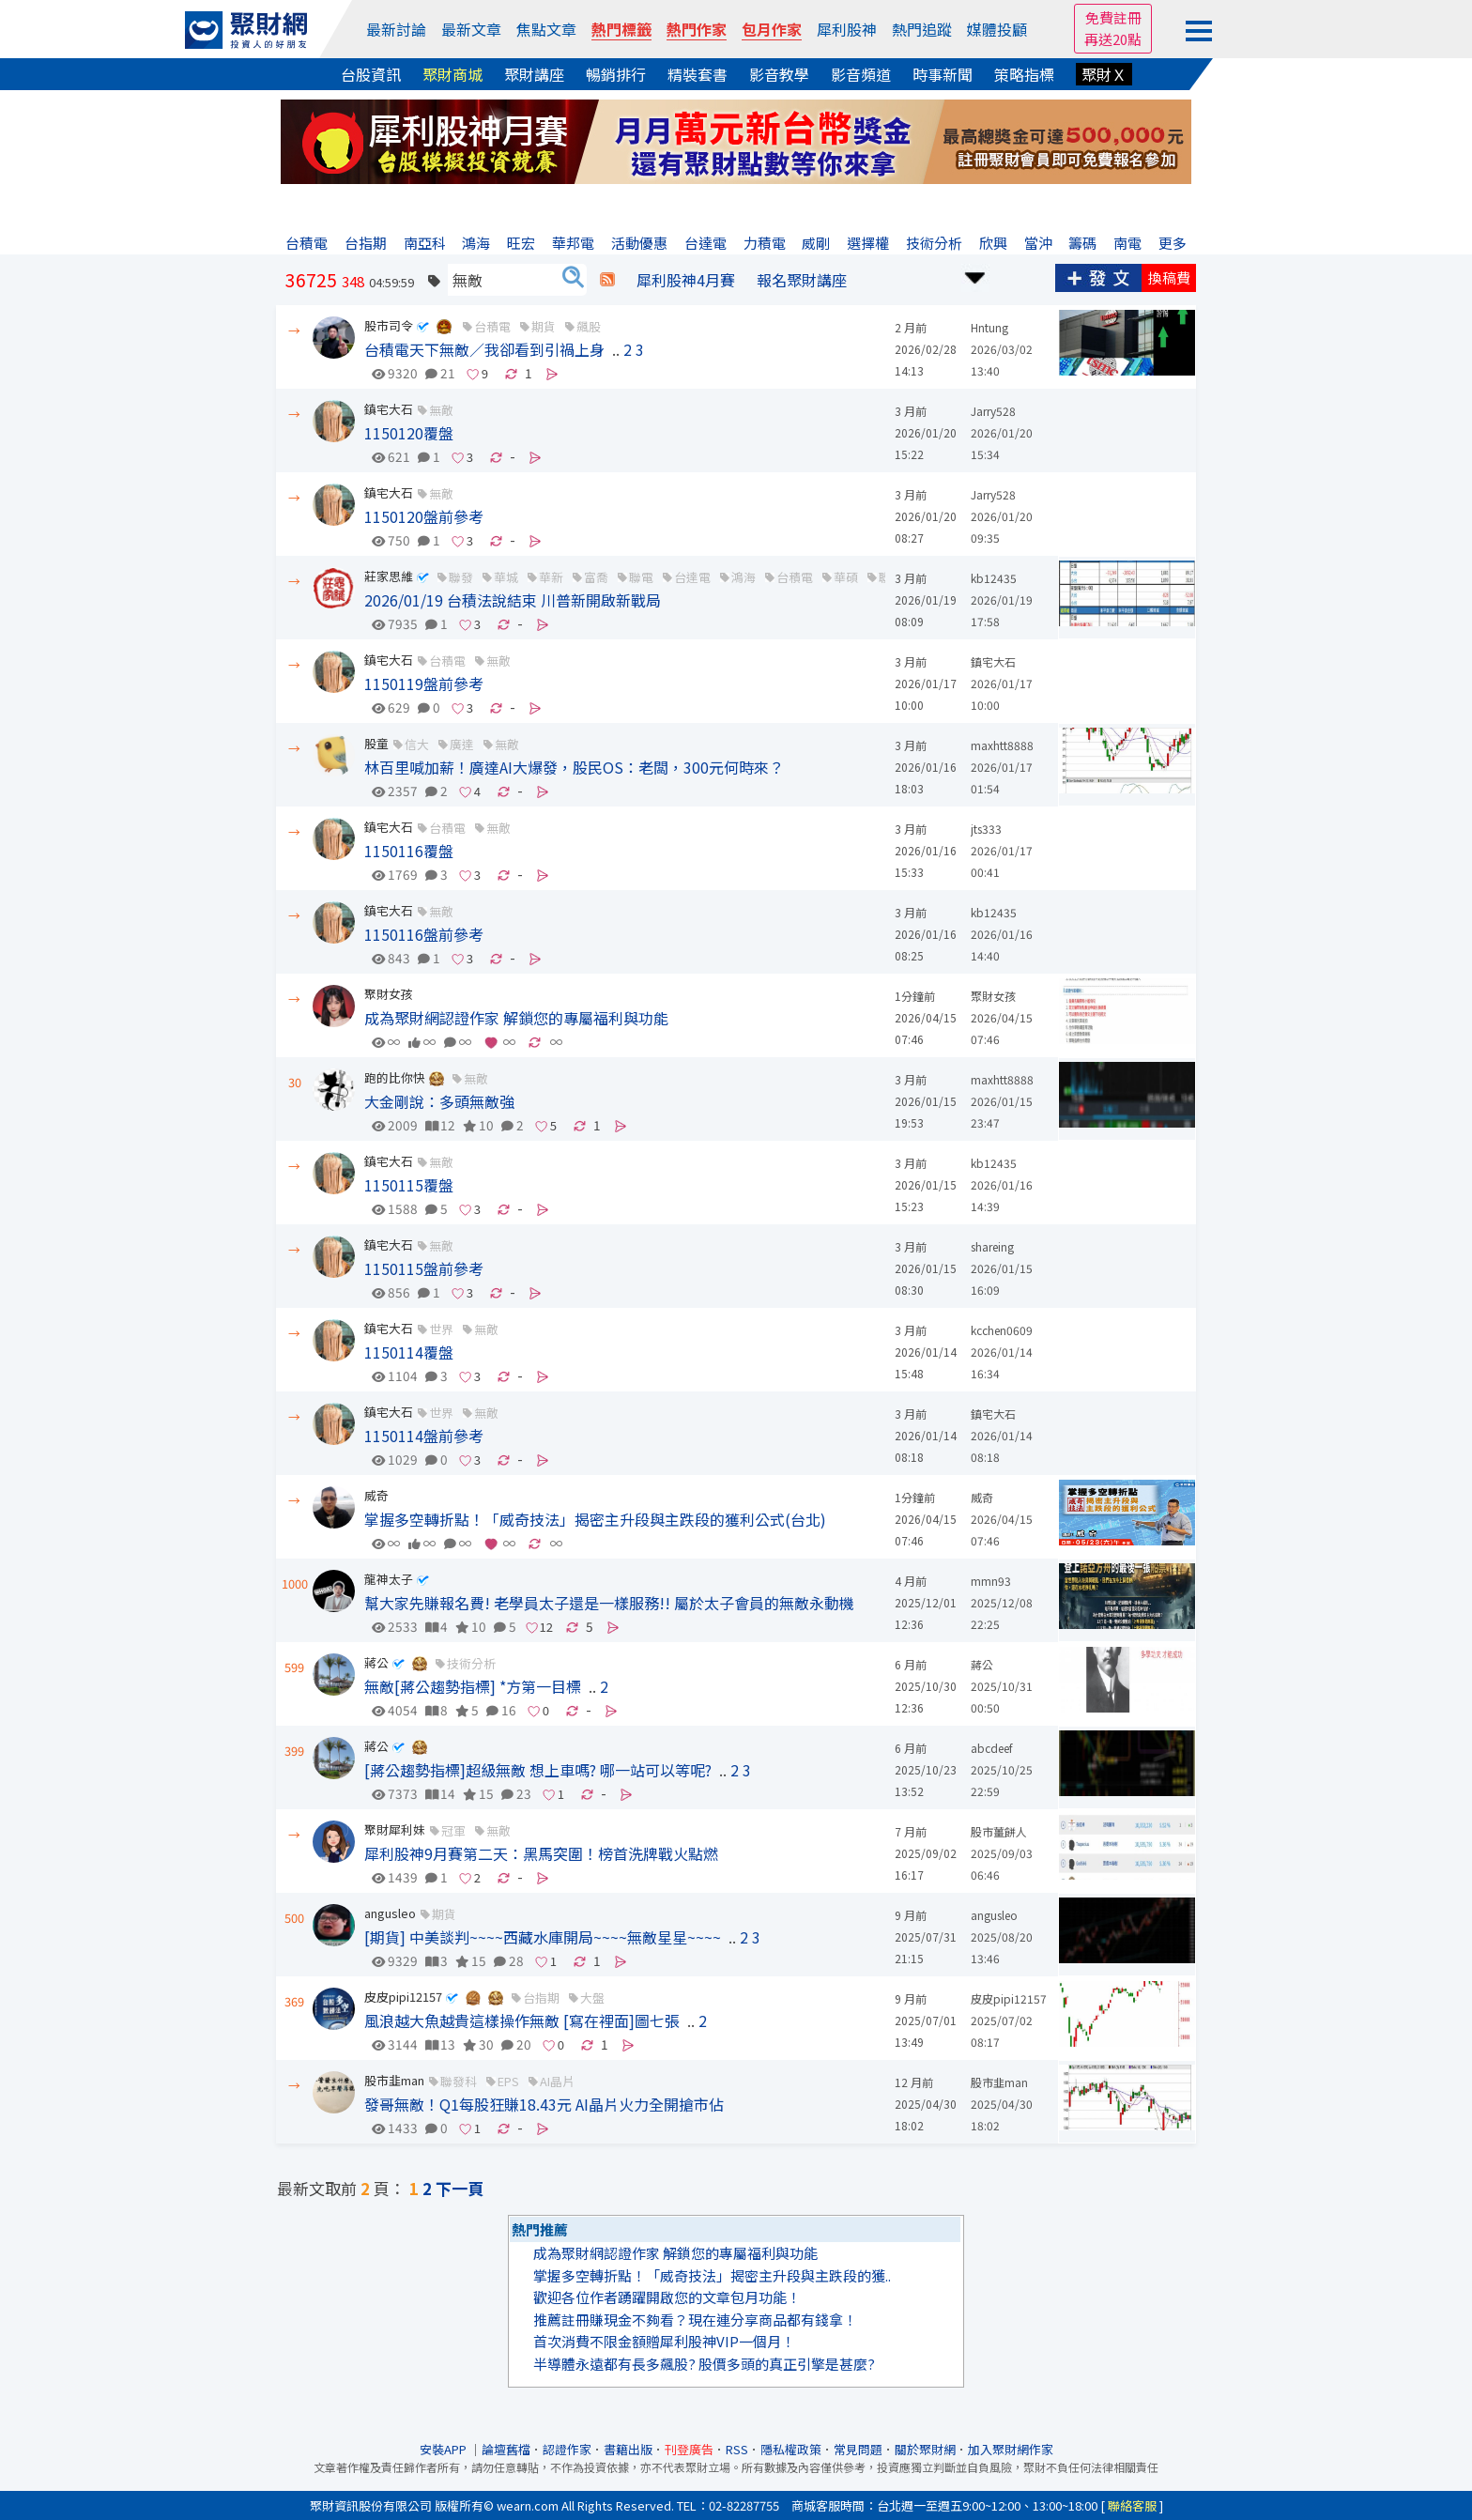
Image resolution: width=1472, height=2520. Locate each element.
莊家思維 (388, 576)
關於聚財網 (925, 2449)
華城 (506, 577)
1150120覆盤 (408, 433)
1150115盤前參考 (423, 1268)
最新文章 (471, 29)
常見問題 (858, 2449)
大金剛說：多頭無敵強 (439, 1101)
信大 (417, 744)
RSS (737, 2449)
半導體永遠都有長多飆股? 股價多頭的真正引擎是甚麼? (704, 2364)
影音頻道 (861, 74)
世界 (441, 1329)
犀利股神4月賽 (685, 280)
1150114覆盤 (408, 1352)
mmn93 (991, 1581)
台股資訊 (371, 74)
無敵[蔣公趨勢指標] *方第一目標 (472, 1686)
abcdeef (992, 1748)
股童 (376, 743)
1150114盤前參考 (423, 1435)
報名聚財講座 (802, 280)
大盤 (592, 1997)
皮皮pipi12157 (403, 1996)
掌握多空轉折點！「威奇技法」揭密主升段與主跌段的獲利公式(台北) (595, 1519)
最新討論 (396, 29)
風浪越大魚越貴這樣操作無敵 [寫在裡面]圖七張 (522, 2020)
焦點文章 (546, 29)
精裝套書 (697, 74)
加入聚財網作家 (1010, 2449)
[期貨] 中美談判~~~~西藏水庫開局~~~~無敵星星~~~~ (542, 1937)
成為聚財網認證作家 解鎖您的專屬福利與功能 (516, 1017)
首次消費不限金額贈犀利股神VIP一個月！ (664, 2341)
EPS (508, 2081)
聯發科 (458, 2081)
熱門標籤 (621, 29)
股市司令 (388, 325)
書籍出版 (628, 2449)
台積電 (492, 326)
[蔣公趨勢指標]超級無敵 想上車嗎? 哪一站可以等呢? (538, 1770)
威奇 (376, 1495)
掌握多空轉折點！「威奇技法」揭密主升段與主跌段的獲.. (712, 2275)
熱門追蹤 (922, 29)
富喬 (596, 577)
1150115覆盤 (408, 1185)
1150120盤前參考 (423, 516)
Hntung (989, 327)
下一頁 (459, 2188)
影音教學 (779, 74)
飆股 (588, 326)
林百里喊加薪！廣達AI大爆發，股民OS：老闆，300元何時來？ (574, 767)
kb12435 (994, 578)
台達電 (692, 577)
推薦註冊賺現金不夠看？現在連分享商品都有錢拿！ (695, 2319)
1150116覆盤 (408, 850)
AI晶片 (557, 2081)
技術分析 (471, 1663)
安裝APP (444, 2449)
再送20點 (1113, 39)
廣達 (462, 744)
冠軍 (453, 1830)
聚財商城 (452, 74)
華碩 (846, 577)
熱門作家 (697, 29)
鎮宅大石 (388, 409)
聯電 (641, 577)
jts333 (986, 829)
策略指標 (1024, 74)
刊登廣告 (689, 2449)
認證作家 (567, 2449)
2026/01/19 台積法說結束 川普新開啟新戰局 (512, 600)
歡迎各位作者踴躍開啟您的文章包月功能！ (667, 2297)
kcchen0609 (1002, 1330)
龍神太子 (388, 1579)
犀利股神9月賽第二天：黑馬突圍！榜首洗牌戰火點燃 (541, 1853)
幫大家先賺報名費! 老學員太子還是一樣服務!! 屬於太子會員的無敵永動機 (609, 1602)
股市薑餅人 (999, 1831)
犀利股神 (847, 29)
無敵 (441, 410)
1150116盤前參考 (423, 934)
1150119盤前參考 (423, 683)
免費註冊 (1113, 17)
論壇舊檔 (506, 2449)
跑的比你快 (394, 1077)
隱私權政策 (790, 2449)
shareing (992, 1246)
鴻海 (743, 577)
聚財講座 (534, 74)
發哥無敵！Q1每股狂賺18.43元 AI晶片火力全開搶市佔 (544, 2104)
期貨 (543, 326)
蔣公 (376, 1662)
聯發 (461, 577)
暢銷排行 (616, 74)
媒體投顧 (997, 29)
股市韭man (394, 2080)
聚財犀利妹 (394, 1829)
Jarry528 (993, 411)
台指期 (541, 1997)
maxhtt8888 (1002, 745)
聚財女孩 (388, 994)
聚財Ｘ (1104, 74)
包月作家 (772, 29)
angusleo (390, 1913)
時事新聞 (942, 74)
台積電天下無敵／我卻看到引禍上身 (484, 349)
